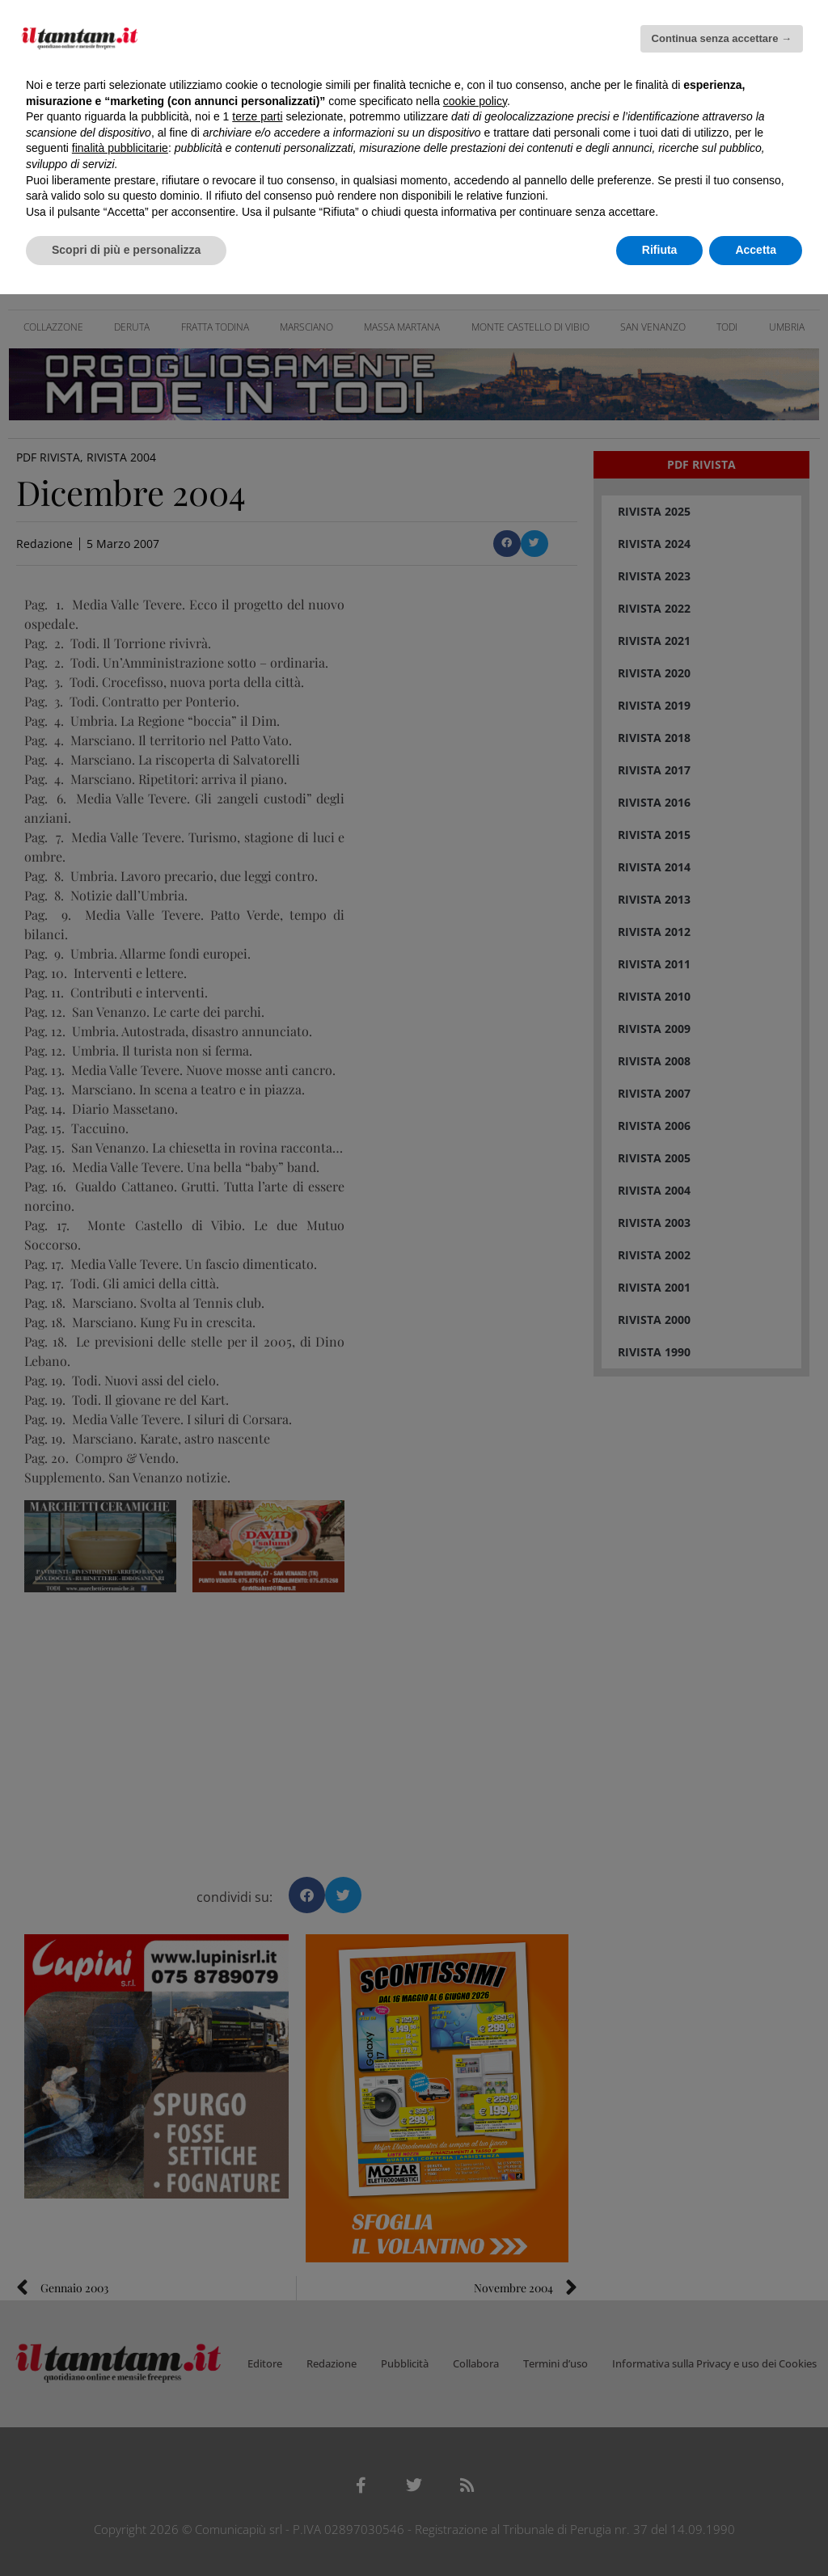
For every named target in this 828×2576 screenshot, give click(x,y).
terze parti (257, 116)
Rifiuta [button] (660, 249)
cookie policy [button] (475, 101)
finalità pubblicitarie (120, 147)
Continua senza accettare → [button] (722, 38)
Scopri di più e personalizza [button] (126, 249)
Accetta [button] (755, 249)
